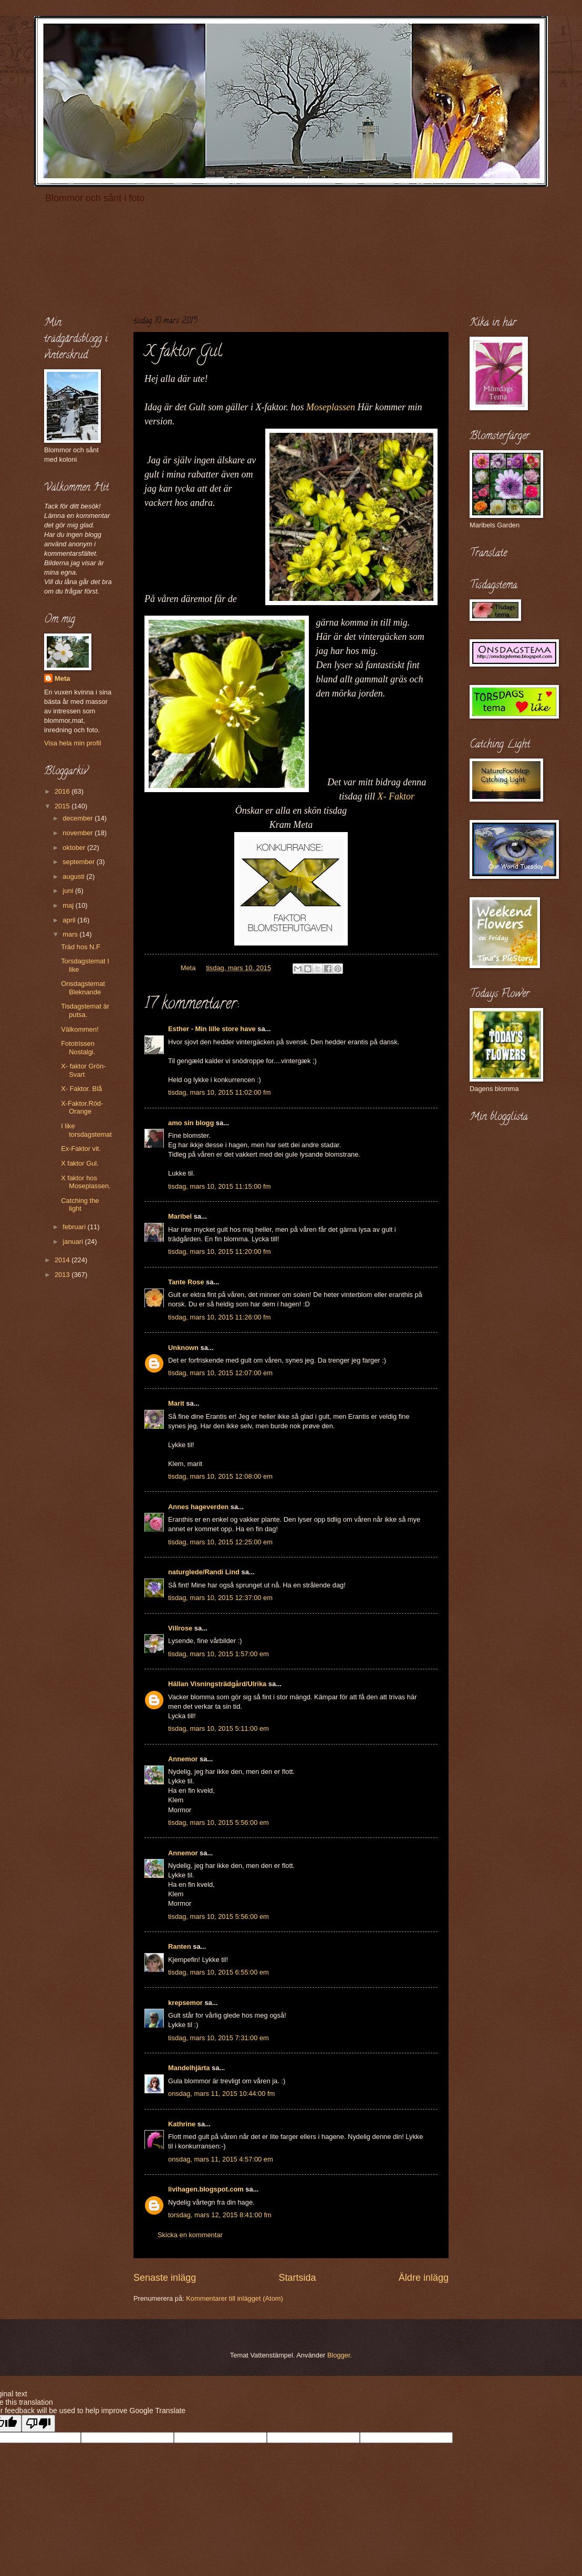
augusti (74, 876)
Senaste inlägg (164, 2277)
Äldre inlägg (424, 2277)
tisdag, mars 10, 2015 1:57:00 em (218, 1654)
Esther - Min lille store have (212, 1029)
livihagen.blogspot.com (206, 2189)
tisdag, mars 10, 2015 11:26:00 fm (219, 1317)
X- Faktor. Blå (81, 1089)
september (79, 862)
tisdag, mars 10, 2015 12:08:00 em (220, 1476)
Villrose (180, 1628)
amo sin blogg (191, 1123)
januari (74, 1241)
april (70, 920)
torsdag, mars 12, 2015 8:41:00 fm (220, 2215)
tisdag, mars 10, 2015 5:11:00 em (218, 1728)
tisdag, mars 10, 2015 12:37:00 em (220, 1598)
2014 (63, 1260)
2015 (63, 806)
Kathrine (181, 2124)
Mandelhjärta (189, 2068)
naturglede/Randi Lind (204, 1572)
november (79, 833)
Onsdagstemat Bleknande (83, 987)
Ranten (179, 1946)
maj (69, 905)
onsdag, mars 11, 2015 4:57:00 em (220, 2159)
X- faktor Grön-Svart (83, 1070)
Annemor (183, 1759)
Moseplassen (330, 407)
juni (69, 891)
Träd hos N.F (80, 947)
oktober (75, 847)
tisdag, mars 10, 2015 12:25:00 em (220, 1542)
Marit (176, 1403)
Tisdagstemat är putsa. (85, 1010)
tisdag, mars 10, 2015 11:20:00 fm (219, 1251)
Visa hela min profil (72, 743)
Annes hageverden (198, 1507)
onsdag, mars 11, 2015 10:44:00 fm (221, 2093)
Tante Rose (186, 1282)
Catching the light (80, 1204)
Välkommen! (80, 1029)
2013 (63, 1275)
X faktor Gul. (80, 1163)
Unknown (183, 1348)
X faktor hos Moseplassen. (85, 1182)
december (79, 818)
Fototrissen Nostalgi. (78, 1047)
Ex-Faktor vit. (81, 1148)
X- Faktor (396, 796)
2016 (63, 791)
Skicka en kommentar (190, 2235)
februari (75, 1227)
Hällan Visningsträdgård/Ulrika (217, 1684)
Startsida (297, 2277)
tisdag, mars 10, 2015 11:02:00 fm (219, 1092)
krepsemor (185, 2003)
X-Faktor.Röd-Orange (82, 1107)
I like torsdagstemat (86, 1130)
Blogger (338, 2355)
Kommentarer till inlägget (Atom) (234, 2298)
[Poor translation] (38, 2423)
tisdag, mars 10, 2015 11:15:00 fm (219, 1186)
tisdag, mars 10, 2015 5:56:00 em (218, 1822)
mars (71, 934)
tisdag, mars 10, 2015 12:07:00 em (220, 1373)
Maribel (180, 1216)
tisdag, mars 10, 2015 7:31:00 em (218, 2038)
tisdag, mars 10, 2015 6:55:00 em (218, 1972)
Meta (62, 678)
